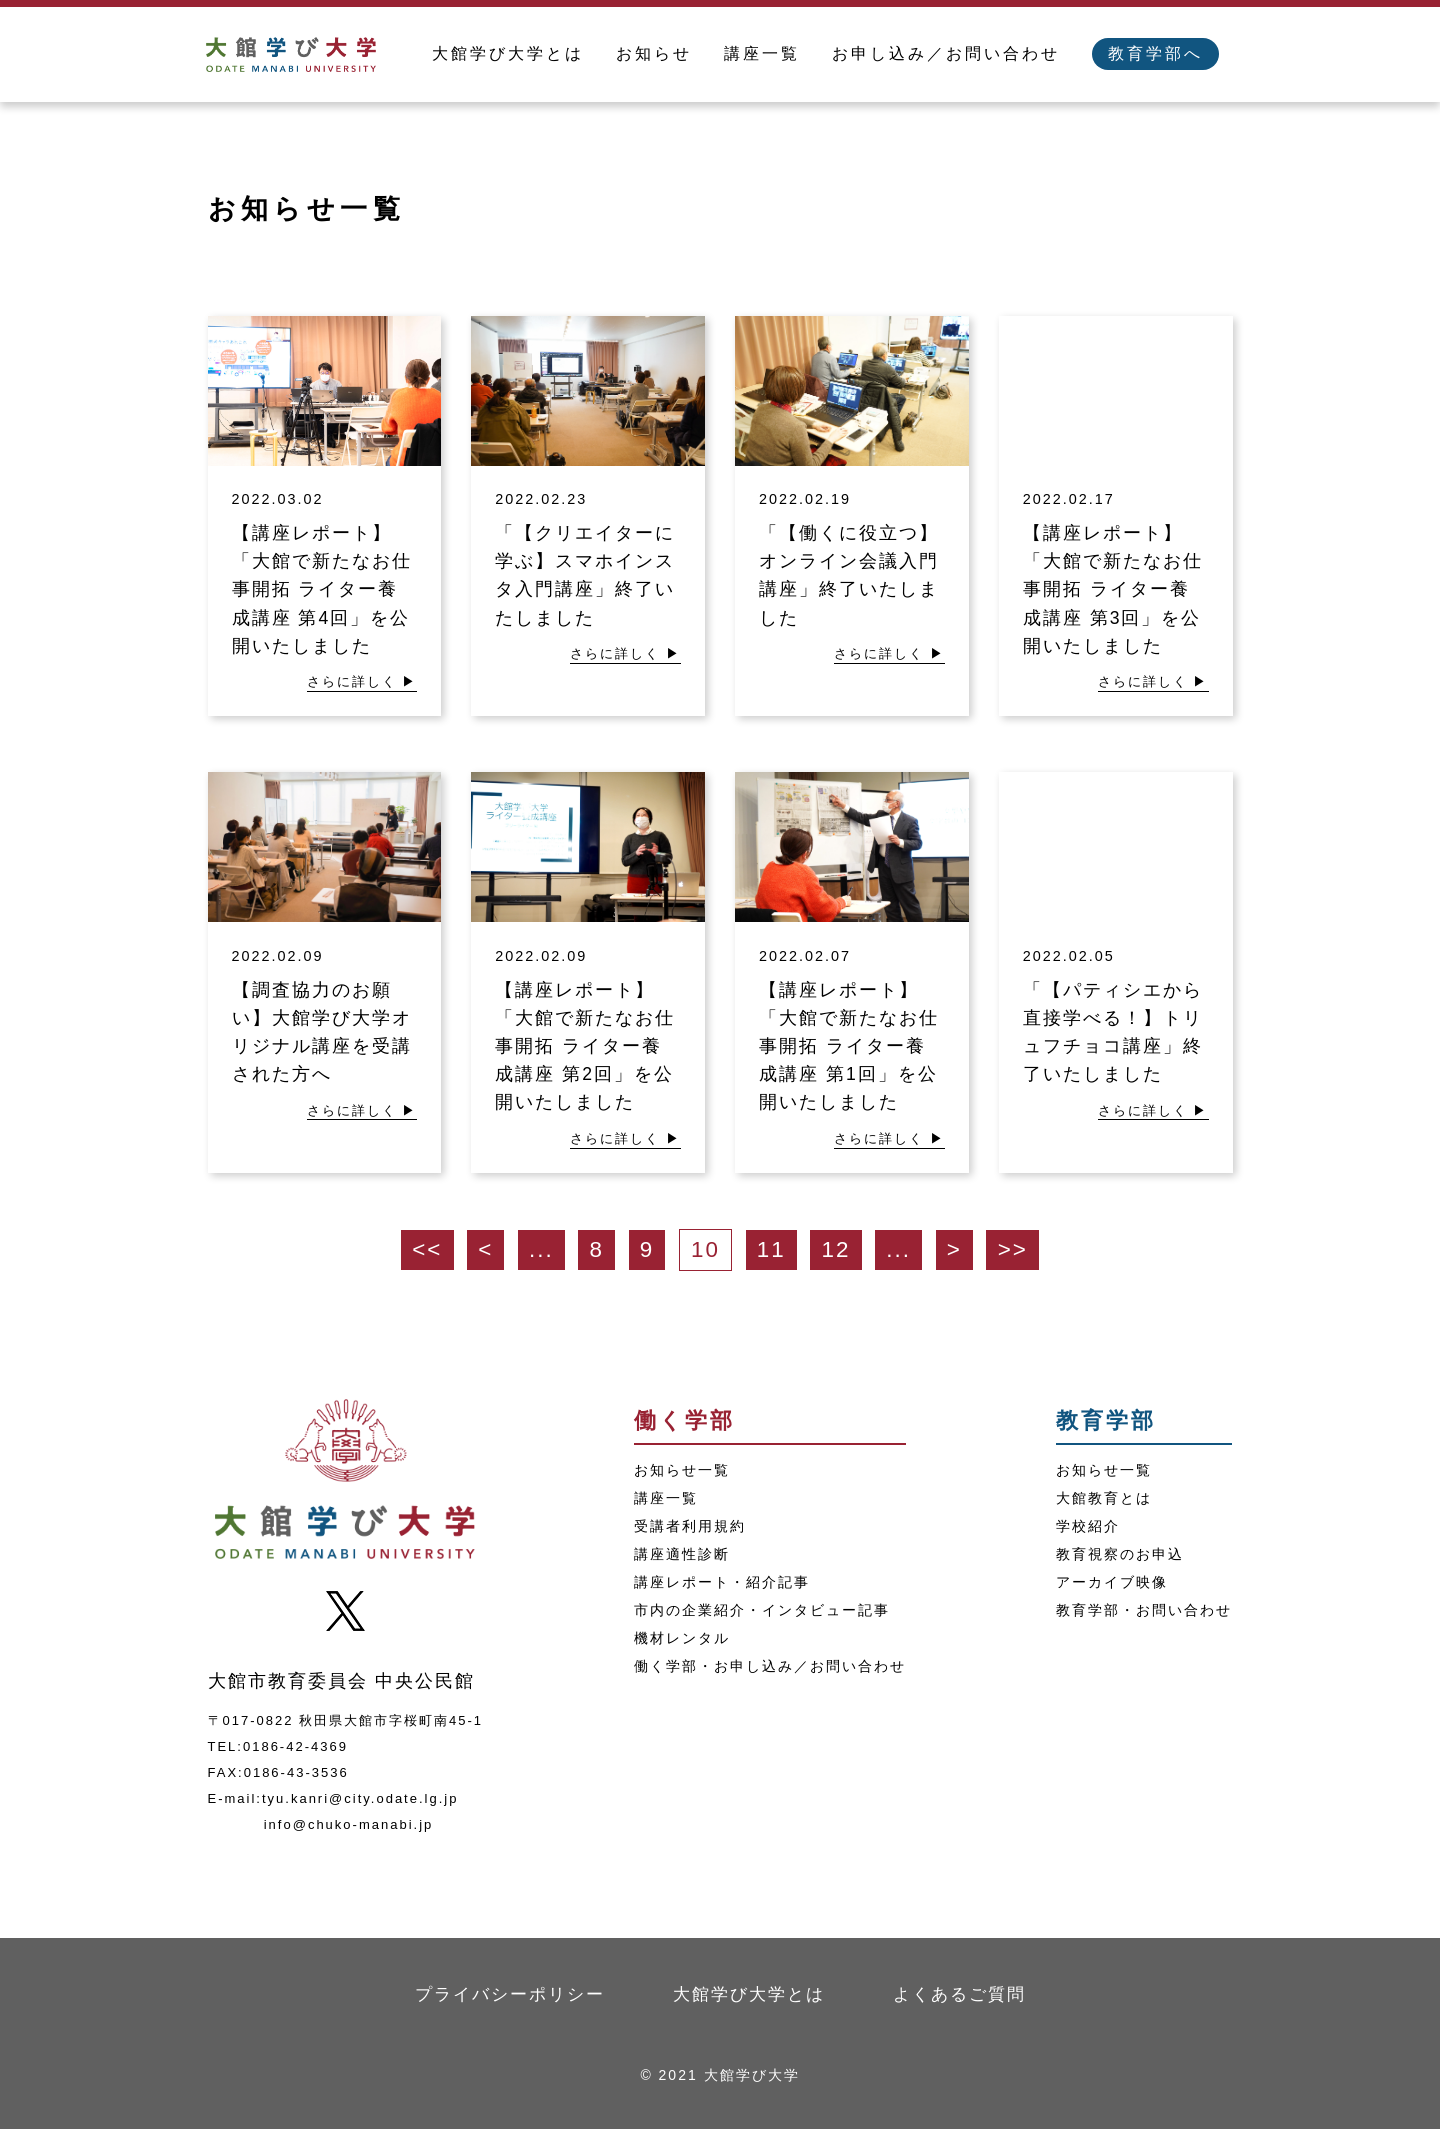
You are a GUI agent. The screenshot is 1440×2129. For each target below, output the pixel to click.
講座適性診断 (682, 1554)
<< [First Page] (427, 1249)
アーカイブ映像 (1112, 1582)
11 (771, 1249)
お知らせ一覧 (682, 1470)
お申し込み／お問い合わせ (946, 53)
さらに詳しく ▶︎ (362, 681)
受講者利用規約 (690, 1526)
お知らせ (654, 53)
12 (836, 1249)
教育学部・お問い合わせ (1144, 1610)
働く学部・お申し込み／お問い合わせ (770, 1666)
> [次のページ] (954, 1249)
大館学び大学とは (508, 53)
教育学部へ (1155, 53)
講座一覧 (762, 53)
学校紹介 (1088, 1526)
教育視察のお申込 (1120, 1554)
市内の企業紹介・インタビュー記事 (762, 1610)
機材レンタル (682, 1638)
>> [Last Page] (1013, 1249)
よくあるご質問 (959, 1994)
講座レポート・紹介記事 (722, 1582)
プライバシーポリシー (510, 1994)
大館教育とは (1104, 1498)
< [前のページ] (485, 1249)
